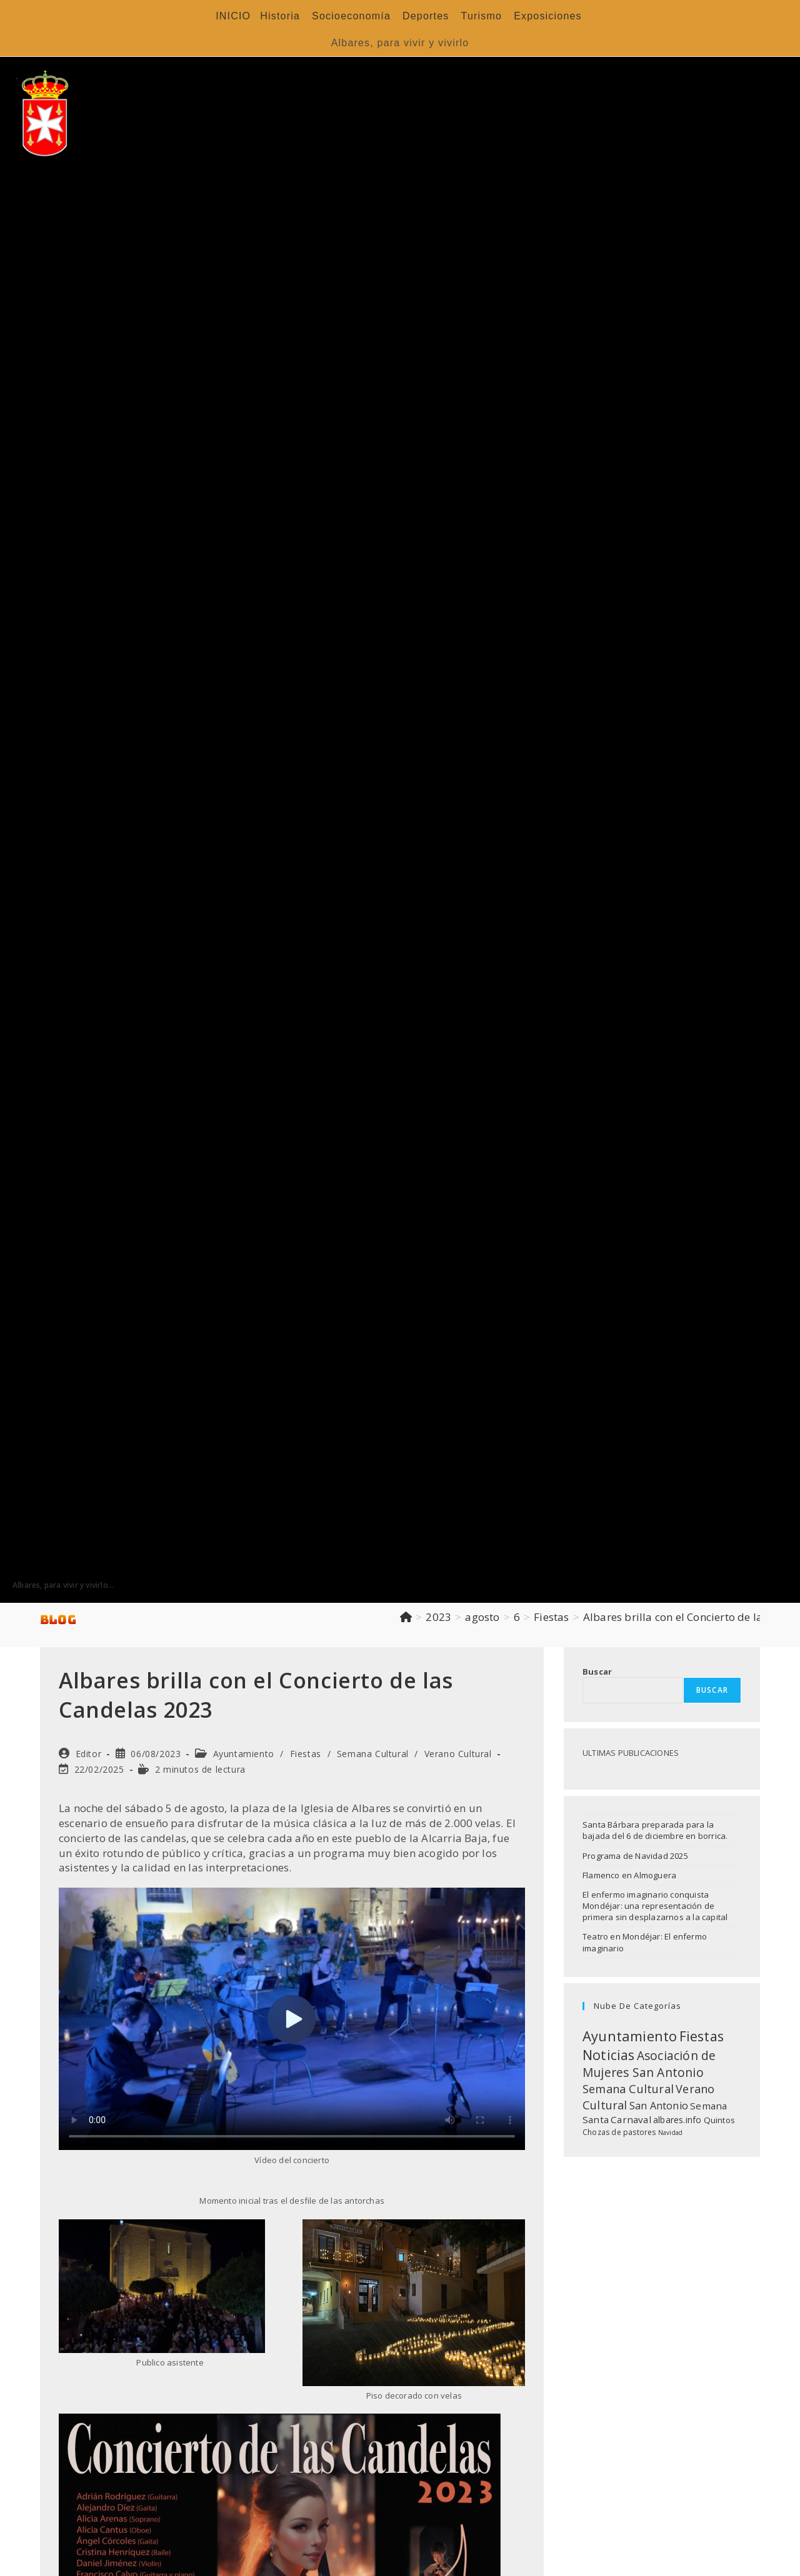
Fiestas (305, 1754)
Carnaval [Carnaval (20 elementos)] (631, 2119)
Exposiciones (548, 16)
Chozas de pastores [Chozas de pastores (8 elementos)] (619, 2132)
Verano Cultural (458, 1754)
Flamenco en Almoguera (629, 1875)
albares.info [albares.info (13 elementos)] (677, 2120)
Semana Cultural (373, 1754)
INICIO (233, 16)
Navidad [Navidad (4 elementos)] (670, 2132)
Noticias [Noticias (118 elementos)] (608, 2055)
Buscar (597, 1671)
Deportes (425, 16)
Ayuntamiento (243, 1754)
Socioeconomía (351, 16)
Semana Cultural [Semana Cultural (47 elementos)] (628, 2088)
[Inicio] (406, 1617)
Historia (280, 16)
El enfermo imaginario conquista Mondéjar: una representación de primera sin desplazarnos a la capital (655, 1906)
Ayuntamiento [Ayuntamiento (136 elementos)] (629, 2035)
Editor (89, 1754)
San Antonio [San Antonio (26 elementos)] (658, 2106)
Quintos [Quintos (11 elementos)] (719, 2120)
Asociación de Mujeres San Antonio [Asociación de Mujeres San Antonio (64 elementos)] (649, 2064)
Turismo (481, 16)
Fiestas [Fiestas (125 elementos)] (701, 2036)
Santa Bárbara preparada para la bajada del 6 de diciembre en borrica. (655, 1830)
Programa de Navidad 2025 (635, 1855)
